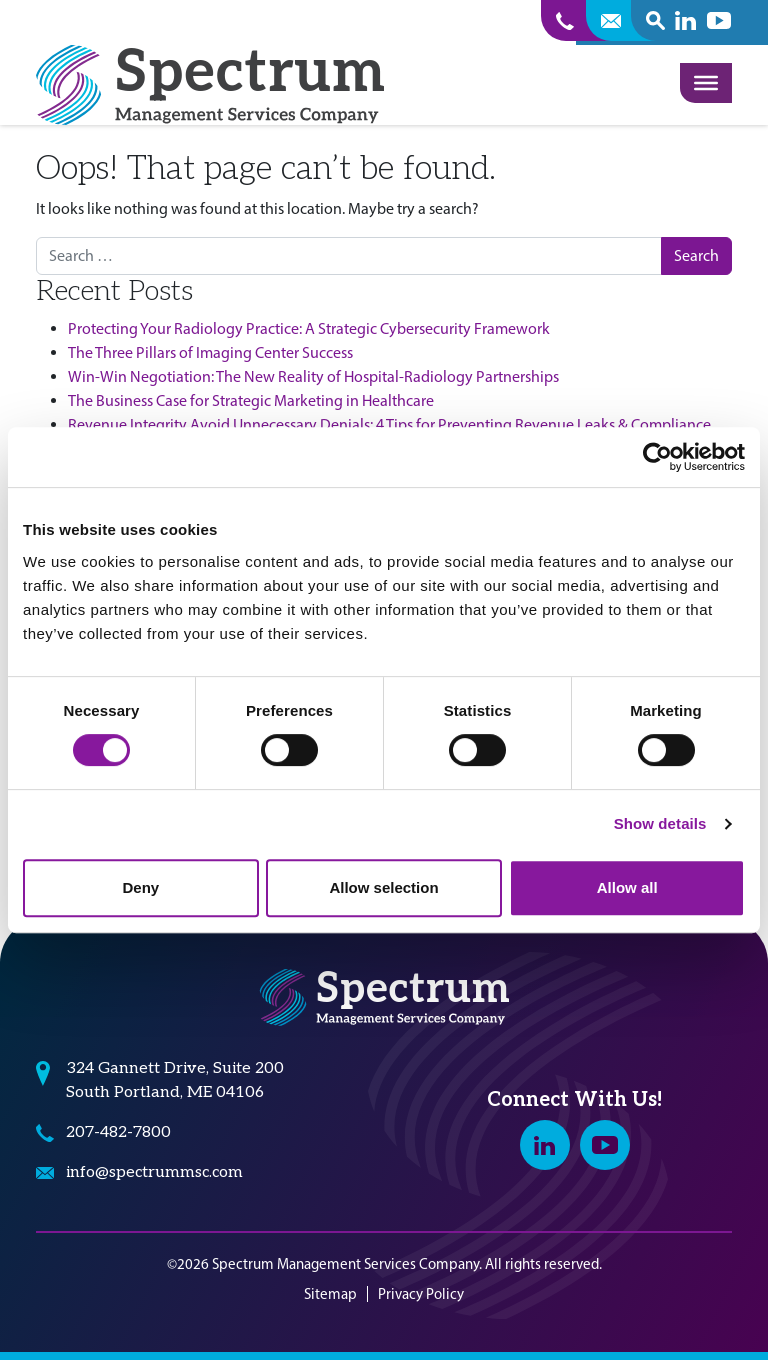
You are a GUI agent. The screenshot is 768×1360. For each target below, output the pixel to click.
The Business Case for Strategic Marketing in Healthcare (251, 400)
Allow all (627, 887)
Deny (140, 887)
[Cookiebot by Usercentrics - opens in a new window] (657, 457)
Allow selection (383, 887)
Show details (660, 823)
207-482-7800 (118, 1132)
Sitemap (330, 1294)
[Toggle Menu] (706, 83)
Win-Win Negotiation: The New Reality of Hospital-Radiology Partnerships (313, 376)
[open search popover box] (655, 20)
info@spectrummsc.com (154, 1172)
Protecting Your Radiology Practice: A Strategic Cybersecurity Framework (309, 328)
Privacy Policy (421, 1294)
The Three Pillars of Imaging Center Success (210, 352)
